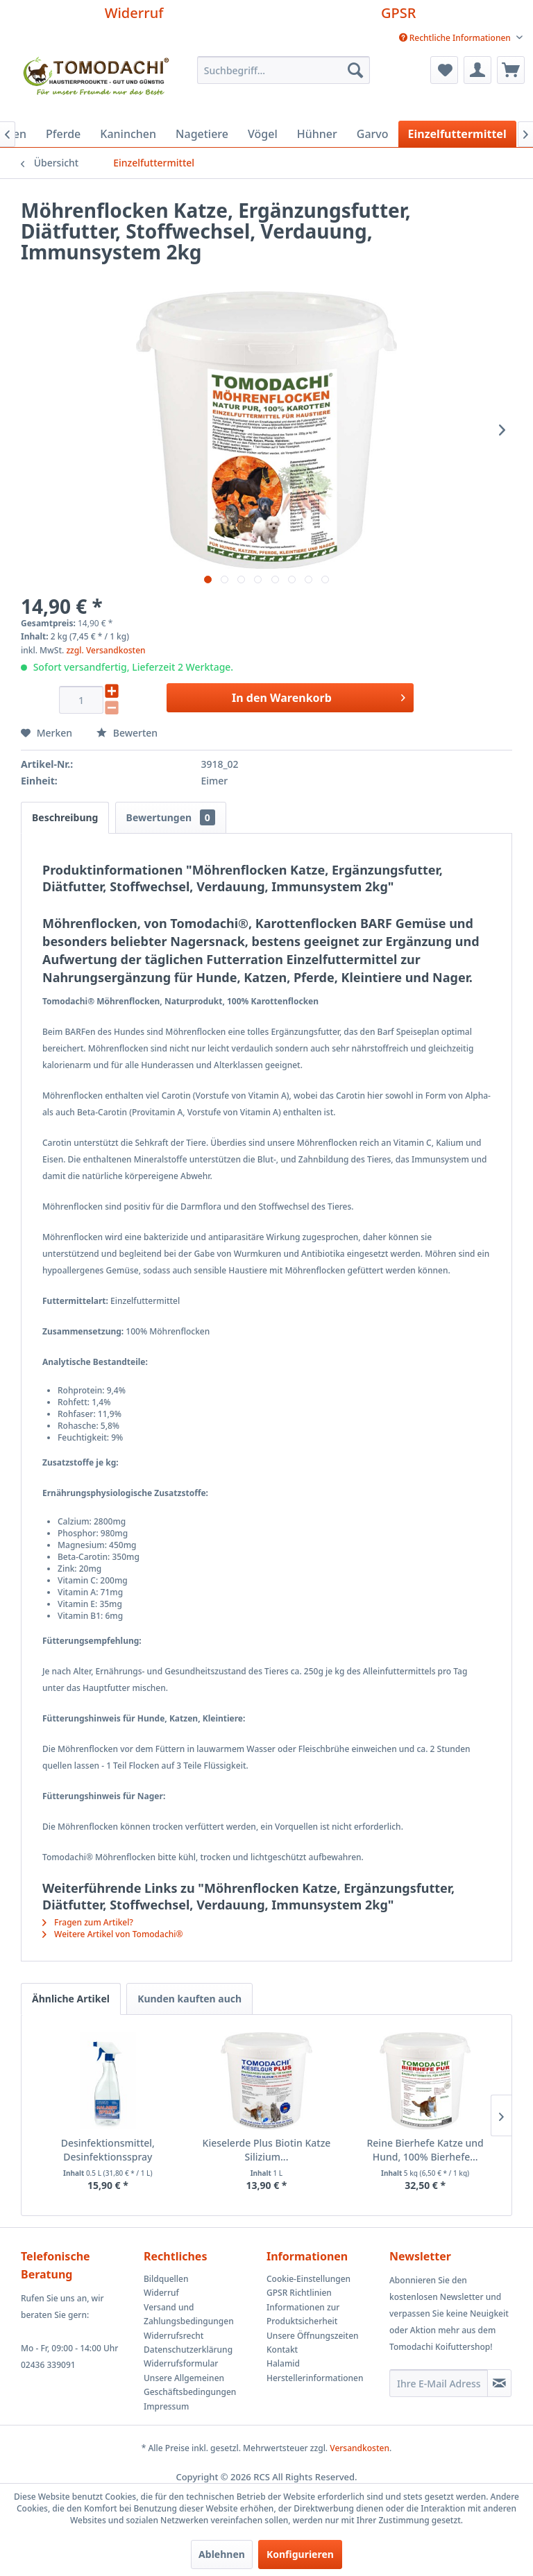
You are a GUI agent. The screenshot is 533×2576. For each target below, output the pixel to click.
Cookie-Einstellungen (308, 2279)
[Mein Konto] (477, 70)
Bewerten (127, 732)
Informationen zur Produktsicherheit (302, 2314)
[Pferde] (63, 134)
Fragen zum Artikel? (87, 1922)
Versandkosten (359, 2448)
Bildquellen (166, 2279)
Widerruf (134, 12)
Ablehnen (221, 2554)
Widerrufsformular (181, 2363)
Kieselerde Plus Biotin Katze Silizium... (267, 2149)
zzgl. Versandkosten (105, 650)
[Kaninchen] (128, 134)
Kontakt (282, 2349)
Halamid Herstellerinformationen (315, 2370)
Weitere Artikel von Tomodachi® (112, 1934)
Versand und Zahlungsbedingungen (189, 2314)
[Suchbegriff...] (284, 70)
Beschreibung (65, 817)
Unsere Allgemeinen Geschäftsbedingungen (190, 2385)
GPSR (398, 12)
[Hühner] (317, 134)
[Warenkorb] (511, 70)
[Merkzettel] (444, 70)
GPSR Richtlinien (299, 2293)
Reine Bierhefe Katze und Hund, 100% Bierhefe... (424, 2149)
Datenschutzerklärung (188, 2349)
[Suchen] (355, 70)
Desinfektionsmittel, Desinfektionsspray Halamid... (108, 2150)
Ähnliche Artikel (71, 1998)
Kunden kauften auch (189, 1998)
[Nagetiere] (202, 134)
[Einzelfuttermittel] (457, 134)
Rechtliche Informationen (456, 38)
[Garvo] (372, 134)
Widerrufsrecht (173, 2336)
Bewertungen (170, 817)
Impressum (166, 2406)
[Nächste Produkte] (501, 2115)
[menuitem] (461, 37)
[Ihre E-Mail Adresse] (438, 2383)
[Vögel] (262, 134)
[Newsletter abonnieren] (499, 2383)
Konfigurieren (300, 2554)
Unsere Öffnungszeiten (312, 2336)
